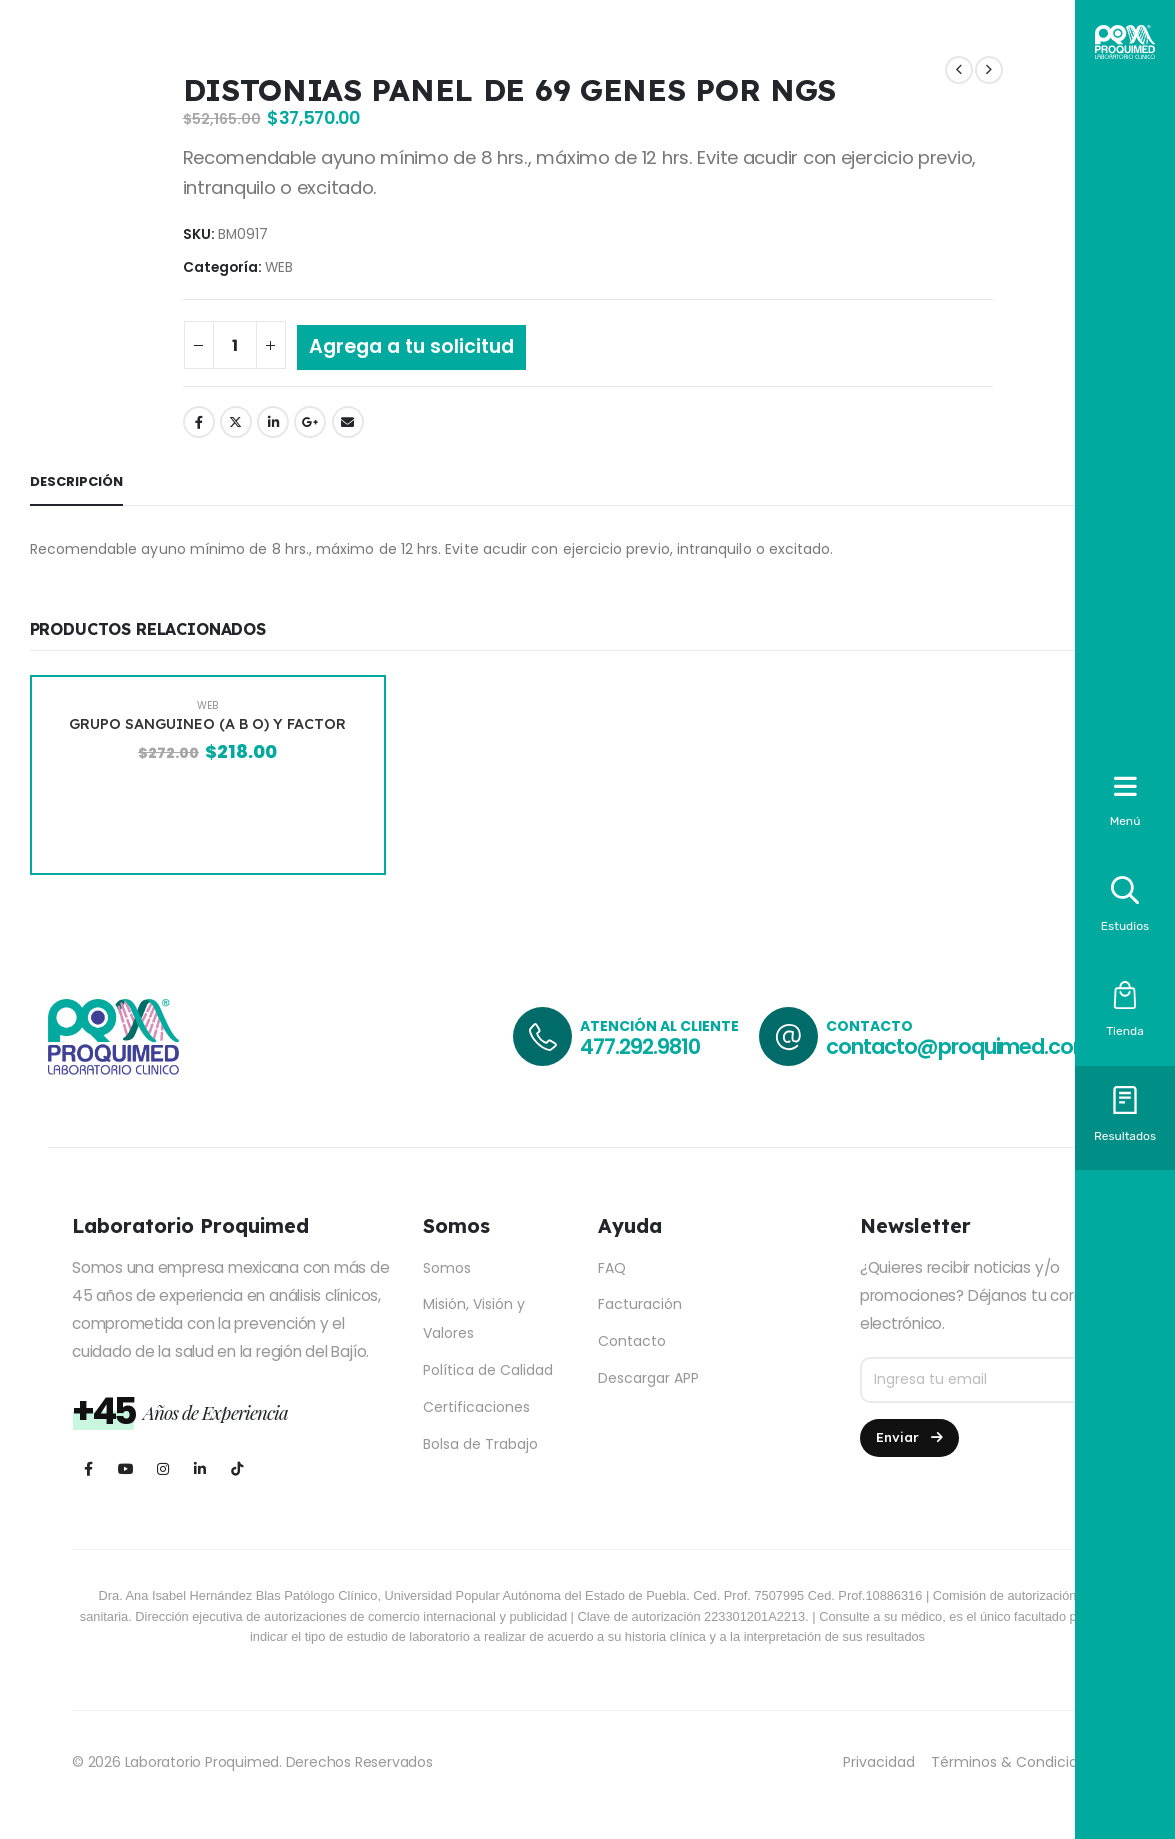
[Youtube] (125, 1468)
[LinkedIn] (199, 1468)
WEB (279, 267)
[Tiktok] (236, 1468)
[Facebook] (88, 1468)
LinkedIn (273, 422)
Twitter (236, 422)
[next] (989, 70)
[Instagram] (162, 1468)
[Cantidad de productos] (235, 345)
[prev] (959, 70)
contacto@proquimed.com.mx (976, 1046)
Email (348, 422)
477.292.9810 (639, 1046)
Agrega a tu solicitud (411, 346)
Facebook (199, 422)
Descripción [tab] (76, 481)
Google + (310, 422)
